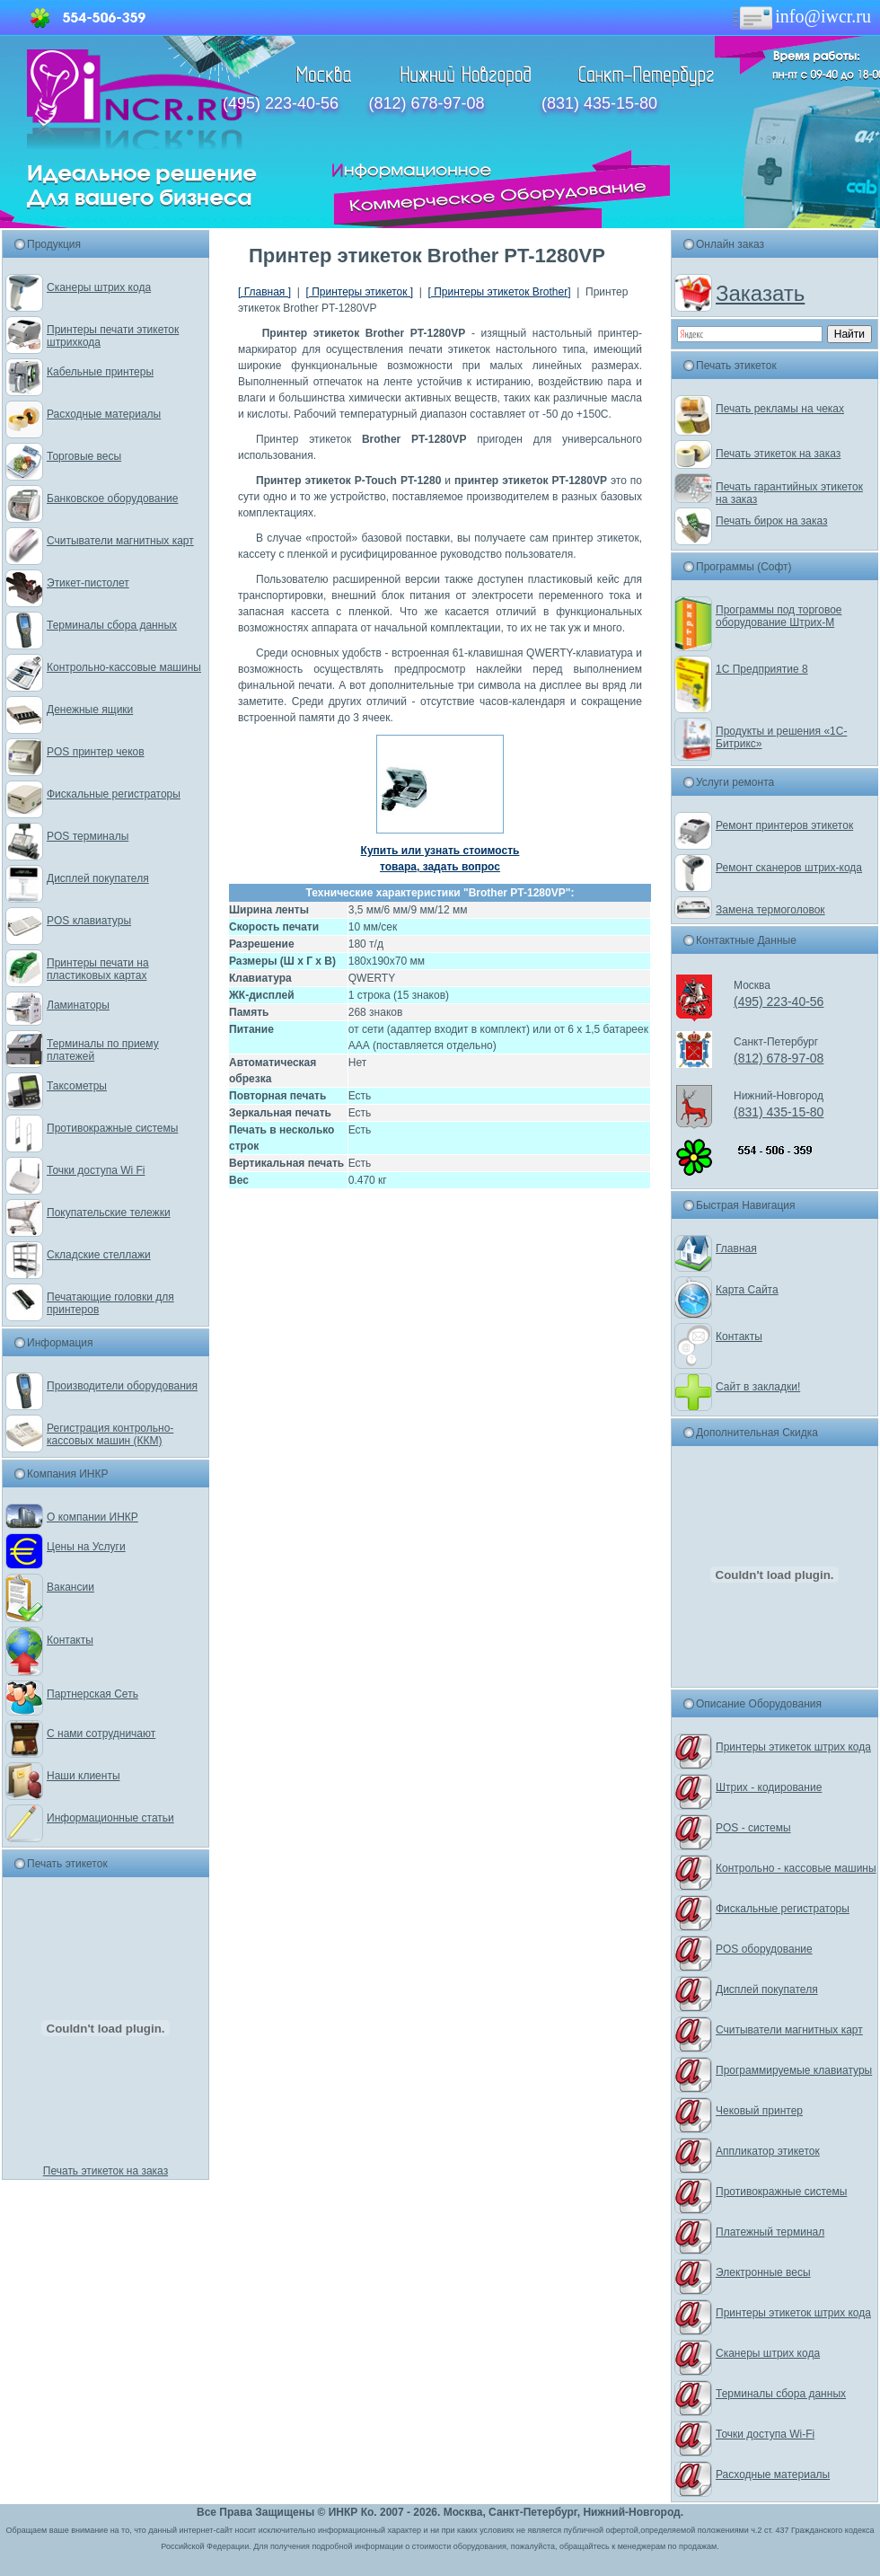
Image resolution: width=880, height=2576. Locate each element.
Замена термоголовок (770, 910)
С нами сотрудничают (101, 1733)
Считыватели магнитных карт (120, 540)
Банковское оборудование (113, 498)
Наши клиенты (83, 1775)
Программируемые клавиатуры (794, 2070)
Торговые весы (84, 456)
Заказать (760, 293)
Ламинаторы (78, 1005)
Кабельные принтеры (100, 372)
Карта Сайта (747, 1290)
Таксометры (77, 1086)
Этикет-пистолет (88, 583)
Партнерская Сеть (92, 1694)
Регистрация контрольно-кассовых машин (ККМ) (110, 1434)
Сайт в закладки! (758, 1387)
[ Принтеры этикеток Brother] (499, 292)
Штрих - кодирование (769, 1787)
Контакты (70, 1640)
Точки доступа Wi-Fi (765, 2434)
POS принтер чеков (96, 751)
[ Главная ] (264, 292)
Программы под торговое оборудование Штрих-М (778, 616)
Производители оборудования (122, 1386)
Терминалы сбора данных (112, 625)
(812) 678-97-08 (426, 103)
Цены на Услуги (86, 1546)
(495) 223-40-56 (281, 103)
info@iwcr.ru (800, 16)
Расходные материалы (104, 414)
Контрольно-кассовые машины (124, 667)
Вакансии (70, 1587)
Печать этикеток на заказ (105, 2171)
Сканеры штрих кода (99, 287)
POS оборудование (764, 1949)
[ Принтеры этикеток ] (359, 292)
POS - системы (753, 1828)
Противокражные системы (112, 1128)
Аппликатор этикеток (768, 2151)
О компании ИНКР (92, 1517)
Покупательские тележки (109, 1212)
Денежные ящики (90, 709)
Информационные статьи (110, 1818)
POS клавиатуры (89, 920)
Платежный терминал (770, 2232)
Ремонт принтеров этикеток (784, 825)
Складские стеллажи (99, 1254)
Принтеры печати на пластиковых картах (98, 969)
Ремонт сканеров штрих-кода (789, 867)
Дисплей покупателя (98, 878)
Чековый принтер (759, 2110)
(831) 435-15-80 (599, 103)
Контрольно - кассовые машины (796, 1868)
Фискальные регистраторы (113, 794)
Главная (736, 1248)
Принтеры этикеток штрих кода (793, 1747)
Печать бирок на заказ (772, 521)
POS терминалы (87, 836)
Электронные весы (763, 2272)
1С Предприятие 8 (762, 669)
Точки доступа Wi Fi (96, 1170)
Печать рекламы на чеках (780, 408)
